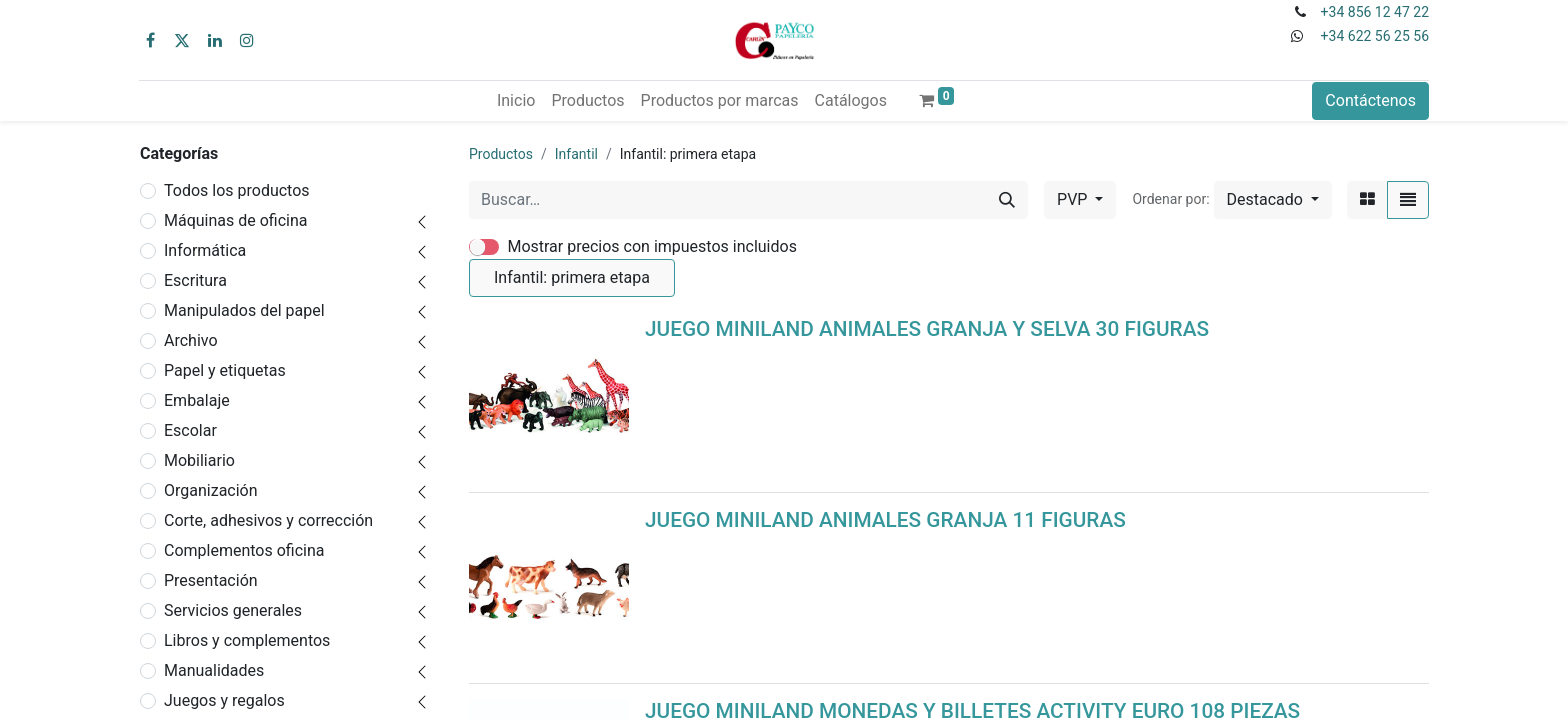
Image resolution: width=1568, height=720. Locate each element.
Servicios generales (233, 610)
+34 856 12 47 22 (1375, 12)
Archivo (191, 340)
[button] (1273, 200)
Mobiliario (199, 460)
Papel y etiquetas (225, 370)
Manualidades (214, 670)
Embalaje (197, 400)
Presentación (211, 580)
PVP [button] (1074, 199)
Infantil (576, 154)
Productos (501, 154)
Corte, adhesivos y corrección (268, 520)
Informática (205, 250)
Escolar (190, 430)
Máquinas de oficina (236, 220)
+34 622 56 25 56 (1375, 36)
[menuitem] (516, 101)
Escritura (195, 280)
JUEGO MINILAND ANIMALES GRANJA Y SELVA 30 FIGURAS (927, 329)
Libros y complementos (247, 640)
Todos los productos (237, 190)
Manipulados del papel (244, 310)
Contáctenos (1370, 100)
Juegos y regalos (224, 700)
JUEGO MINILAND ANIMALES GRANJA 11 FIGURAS (885, 520)
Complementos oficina (244, 550)
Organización (211, 490)
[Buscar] (1007, 200)
